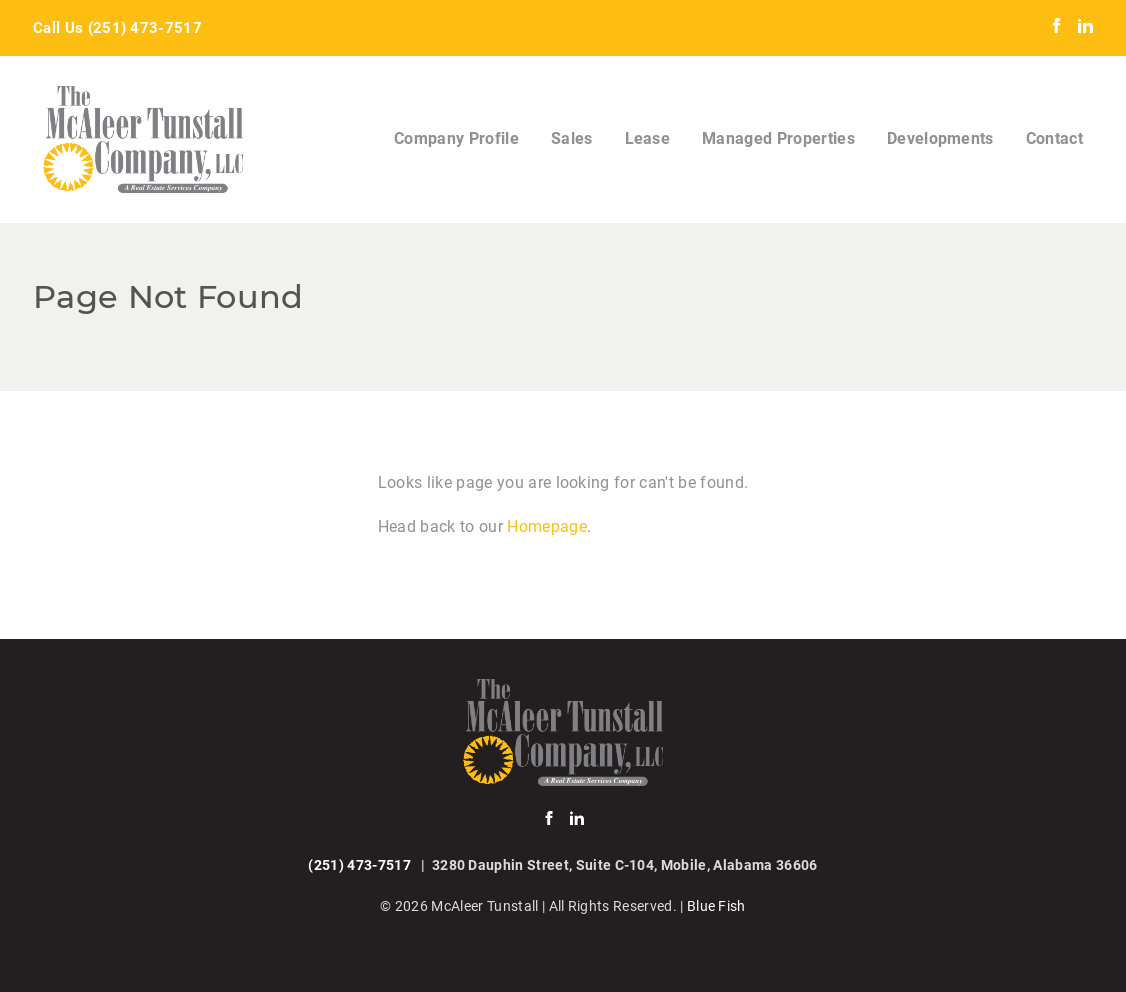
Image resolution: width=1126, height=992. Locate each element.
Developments (940, 138)
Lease (648, 138)
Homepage (547, 526)
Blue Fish (716, 906)
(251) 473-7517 (145, 28)
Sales (572, 138)
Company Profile (456, 138)
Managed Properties (778, 138)
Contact (1054, 138)
